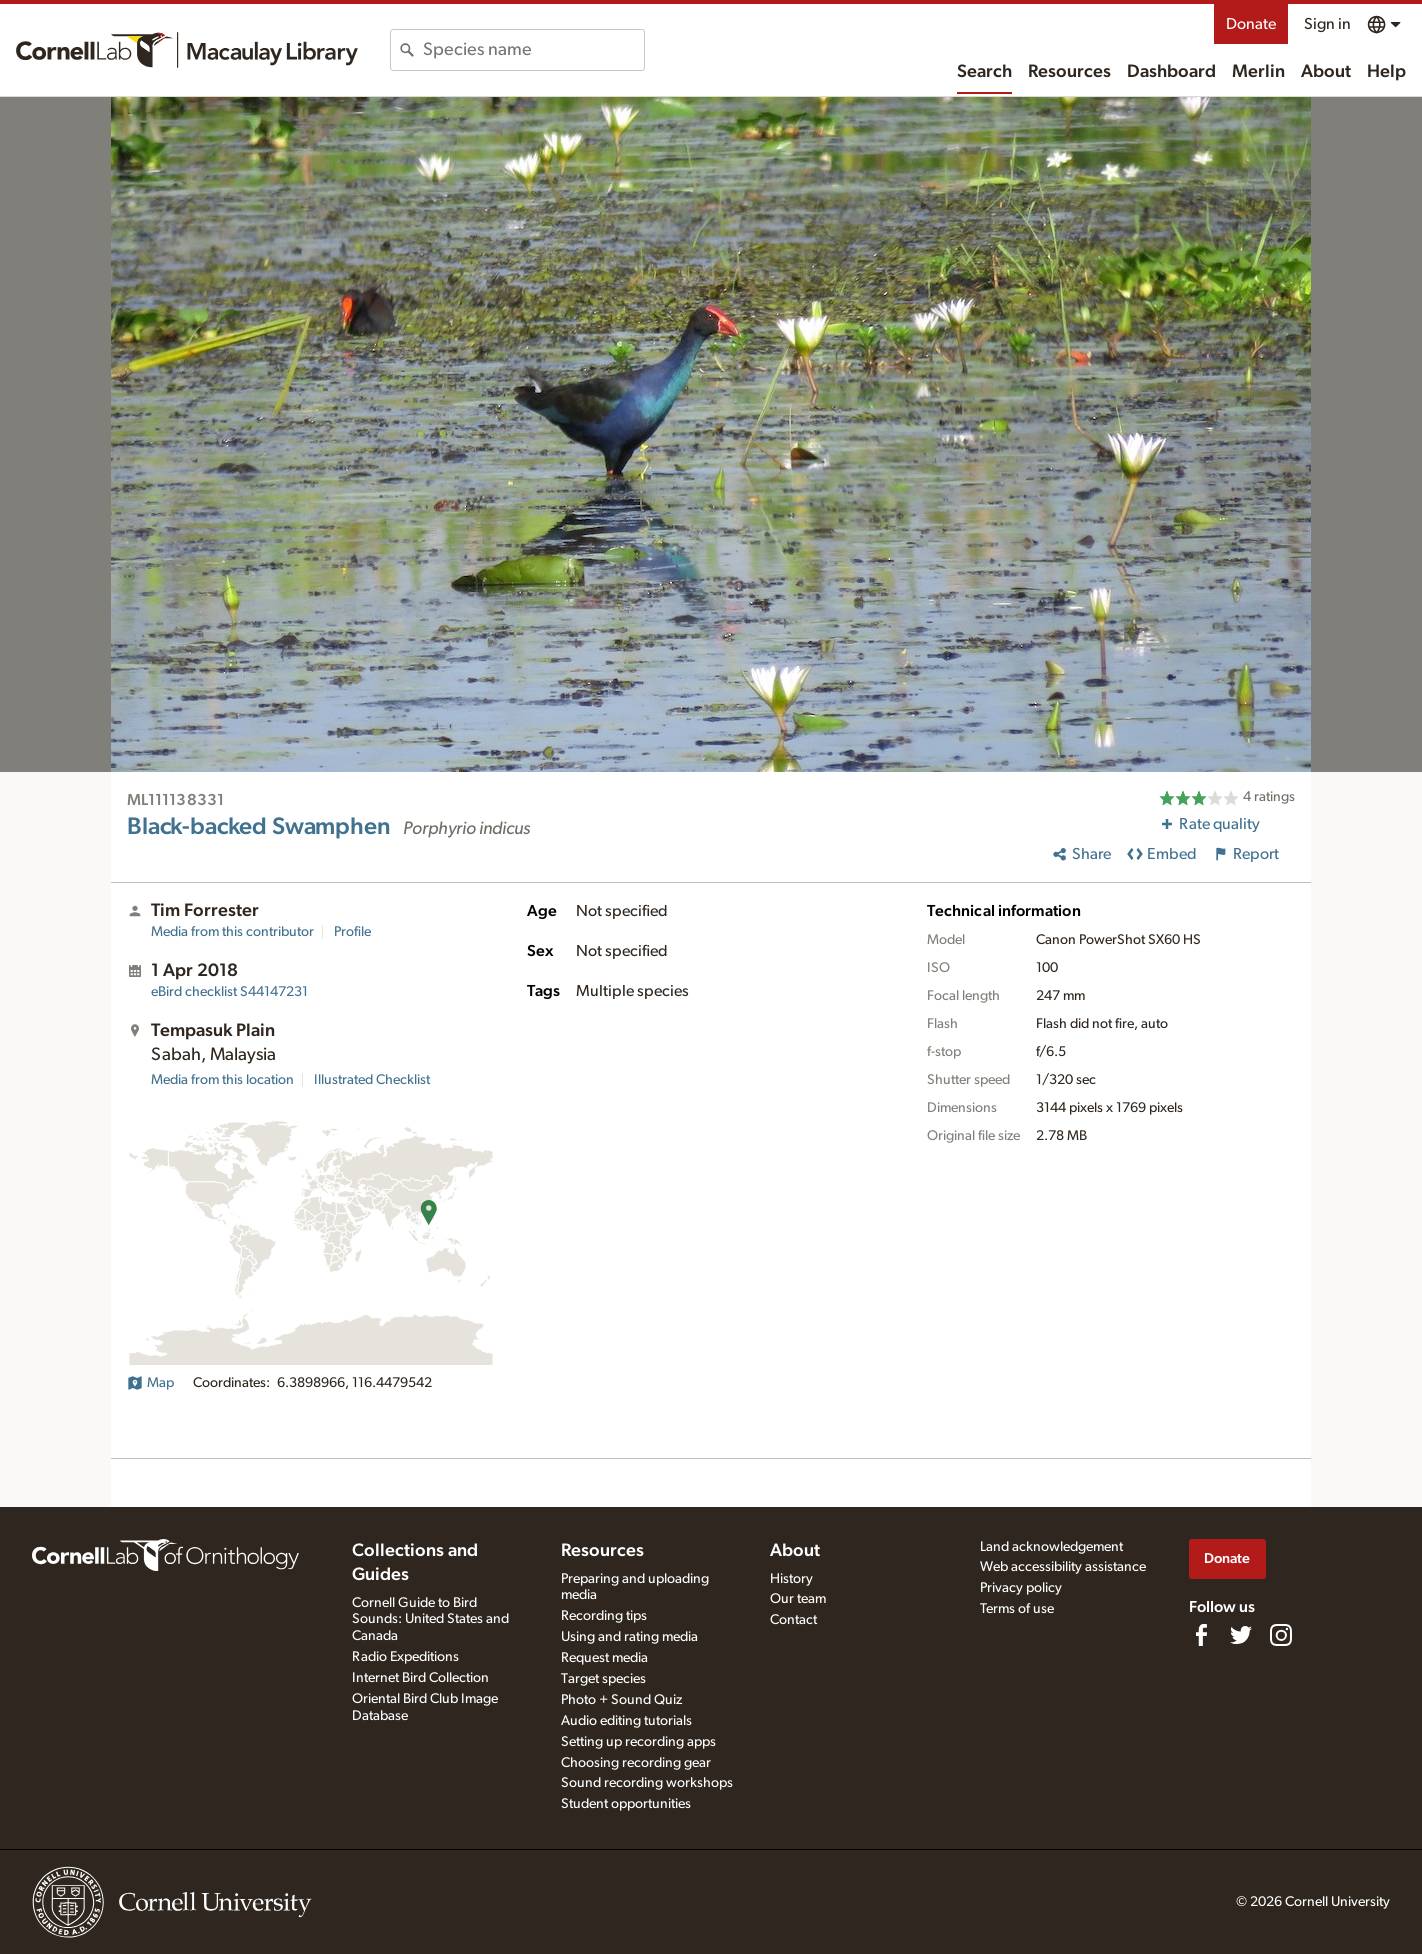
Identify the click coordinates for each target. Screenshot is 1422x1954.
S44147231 (229, 992)
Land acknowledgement (1051, 1547)
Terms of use (1017, 1609)
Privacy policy (1021, 1588)
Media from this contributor (232, 932)
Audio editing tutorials (626, 1721)
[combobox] (533, 50)
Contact (793, 1620)
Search (984, 72)
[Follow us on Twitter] (1241, 1635)
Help (1386, 72)
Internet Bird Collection (420, 1678)
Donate (1251, 24)
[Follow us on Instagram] (1281, 1635)
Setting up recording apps (638, 1742)
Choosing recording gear (636, 1763)
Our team (798, 1599)
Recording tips (604, 1616)
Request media (604, 1658)
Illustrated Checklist (372, 1080)
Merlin (1258, 72)
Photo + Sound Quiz (621, 1700)
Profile (352, 932)
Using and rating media (629, 1637)
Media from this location (222, 1080)
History (791, 1579)
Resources (1069, 72)
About (1326, 72)
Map (150, 1383)
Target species (603, 1679)
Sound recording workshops (647, 1783)
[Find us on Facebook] (1201, 1635)
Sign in (1327, 24)
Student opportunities (626, 1804)
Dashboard (1171, 72)
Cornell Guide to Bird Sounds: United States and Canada (430, 1620)
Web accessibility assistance (1063, 1567)
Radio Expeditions (405, 1657)
